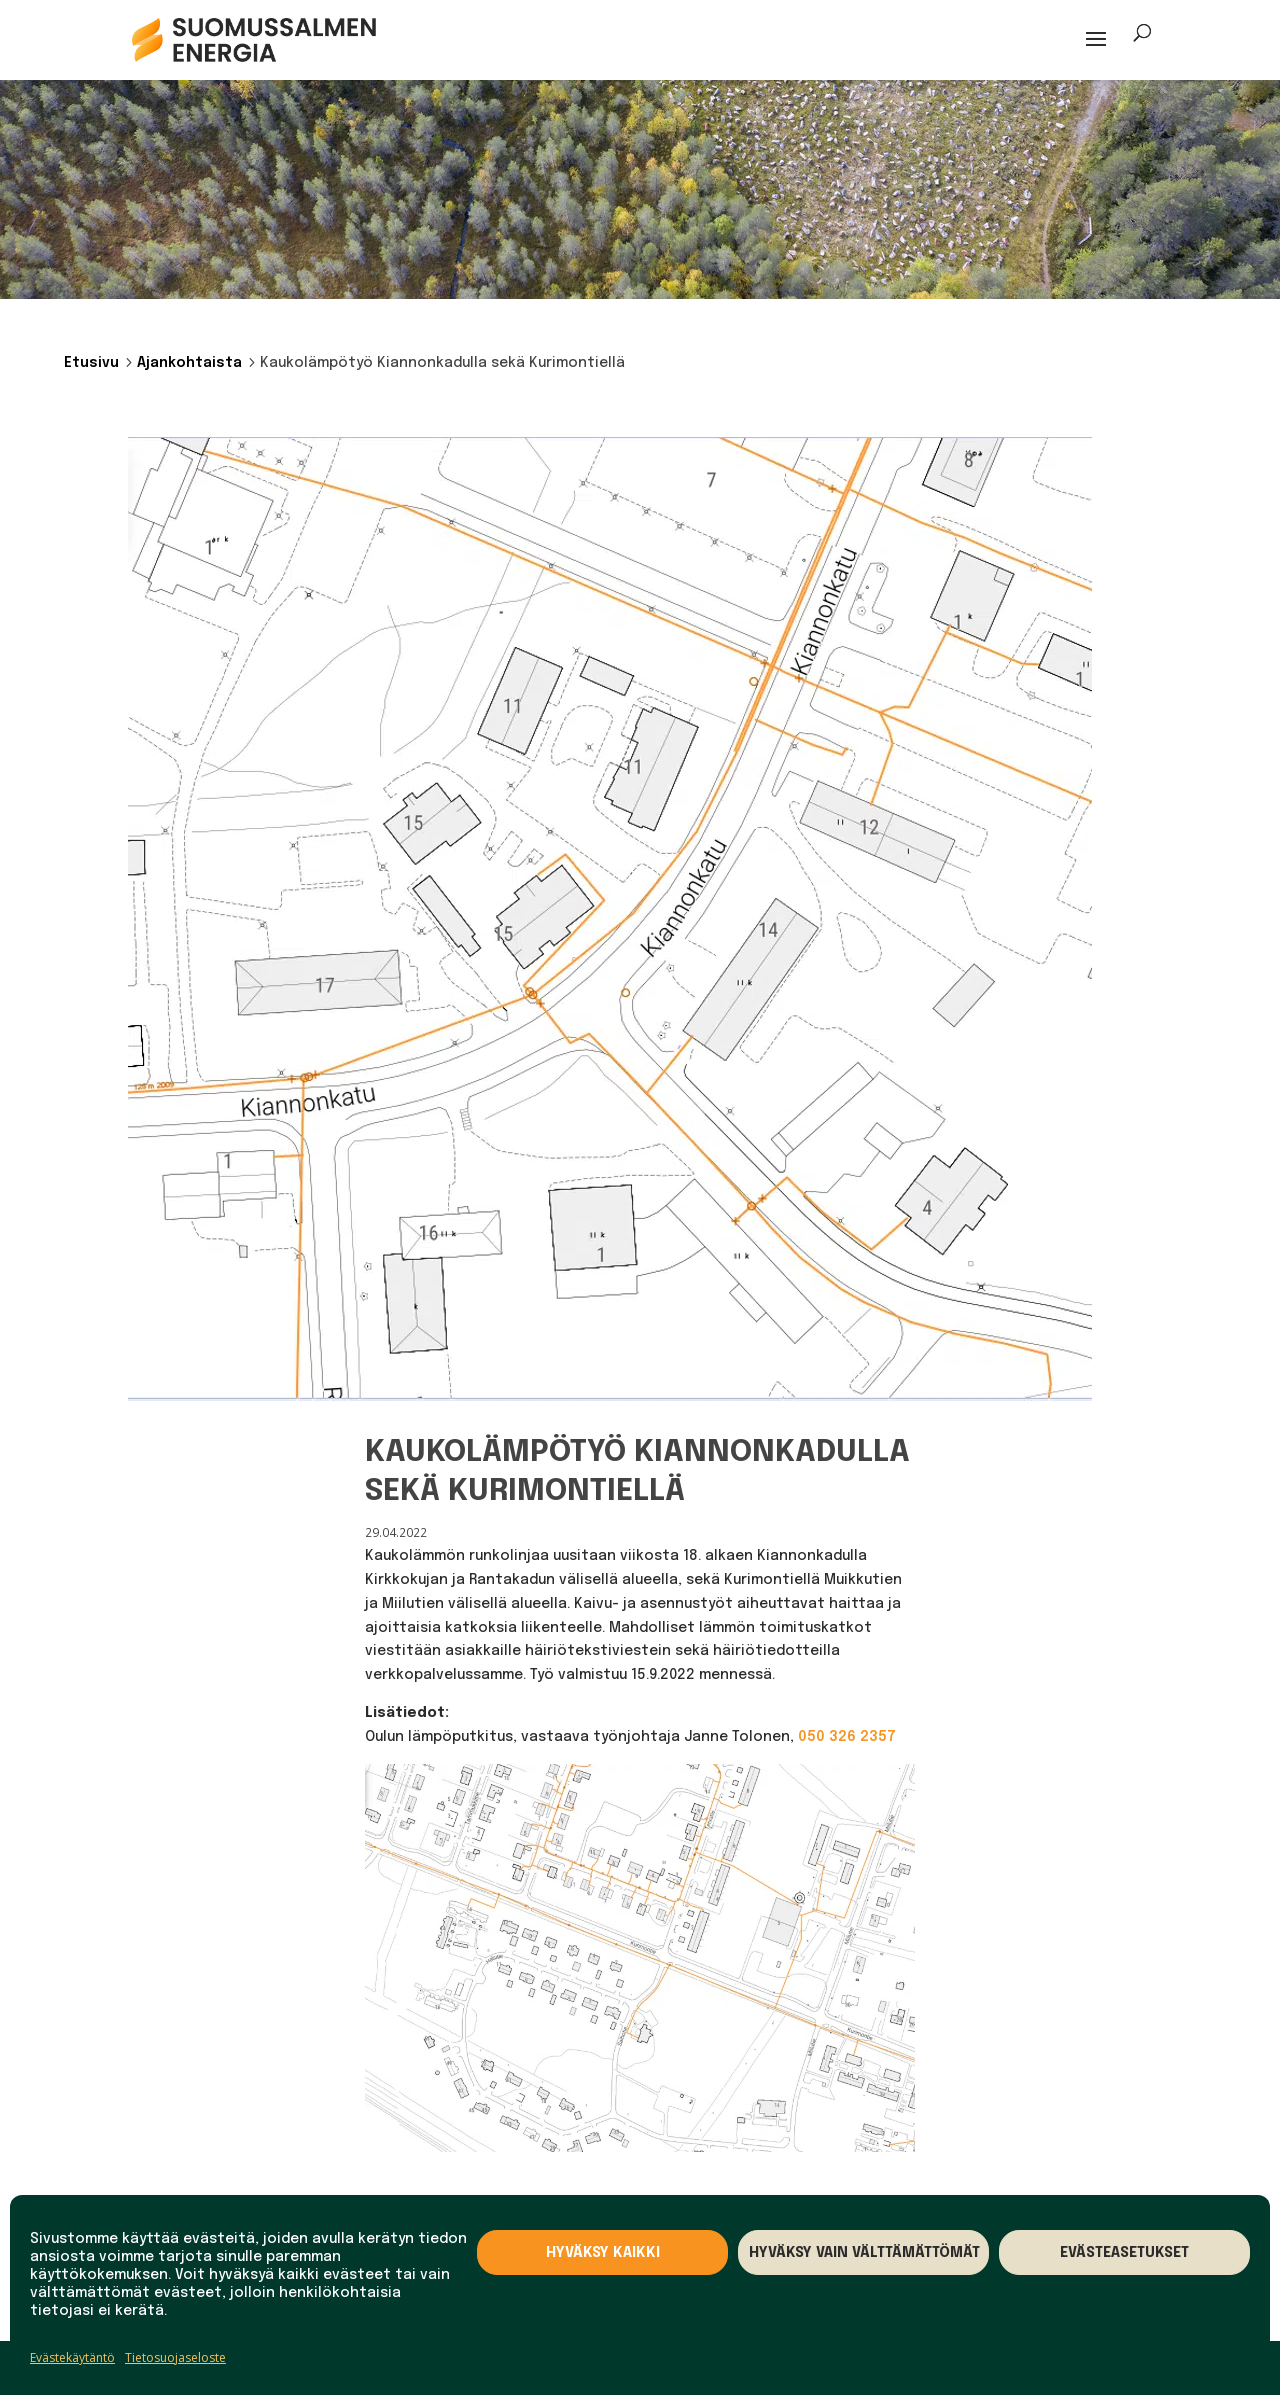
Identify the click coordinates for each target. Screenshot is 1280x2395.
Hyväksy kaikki (603, 2253)
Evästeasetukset (1124, 2253)
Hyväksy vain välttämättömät (864, 2253)
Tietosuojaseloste (175, 2357)
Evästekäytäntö (72, 2357)
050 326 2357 (847, 1737)
